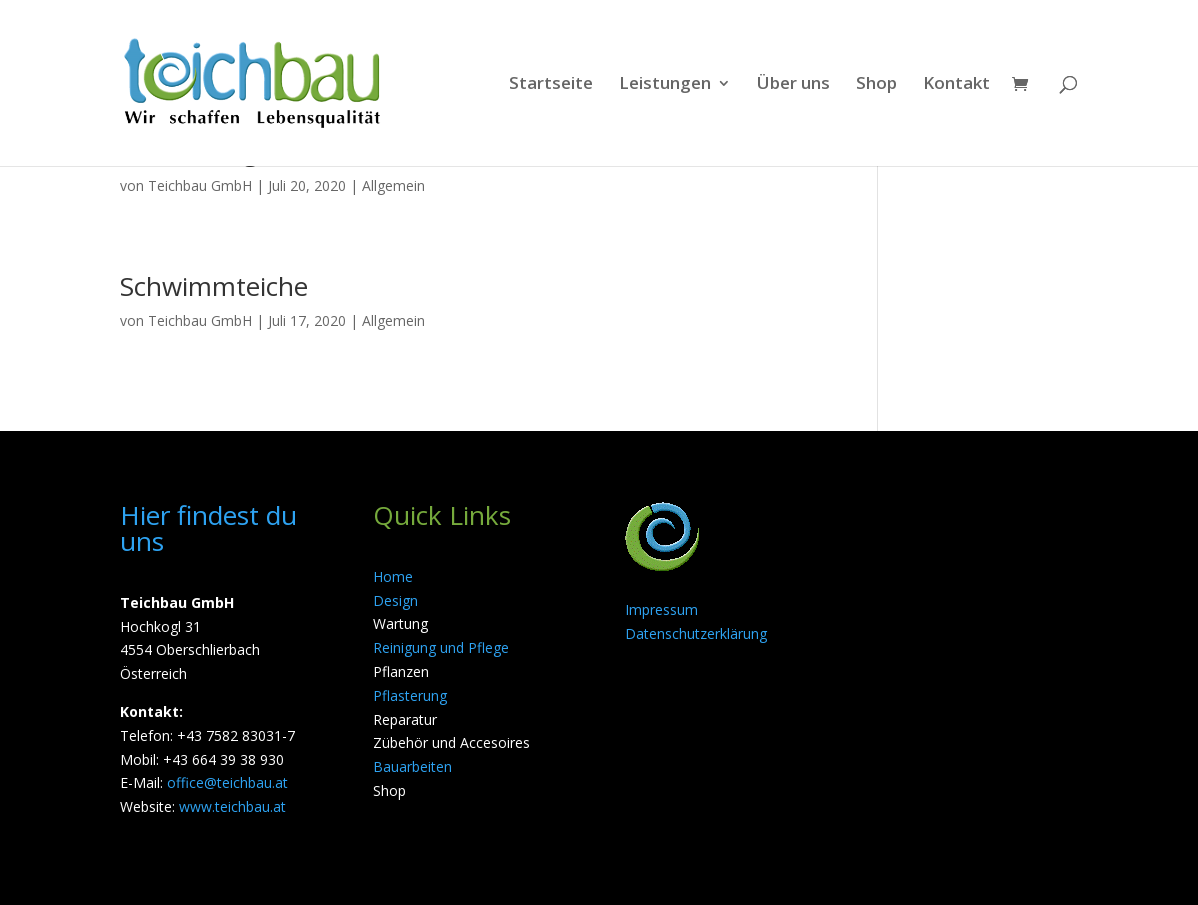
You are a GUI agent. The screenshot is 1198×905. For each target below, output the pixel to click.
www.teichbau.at (232, 806)
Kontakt (956, 85)
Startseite (551, 85)
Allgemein (393, 185)
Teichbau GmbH (200, 185)
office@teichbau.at (227, 782)
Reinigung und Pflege (441, 647)
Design (395, 600)
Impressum (661, 609)
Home (393, 576)
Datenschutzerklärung (696, 633)
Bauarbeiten (412, 766)
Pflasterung (410, 695)
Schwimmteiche (214, 286)
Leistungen (665, 85)
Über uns (793, 85)
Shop (876, 85)
